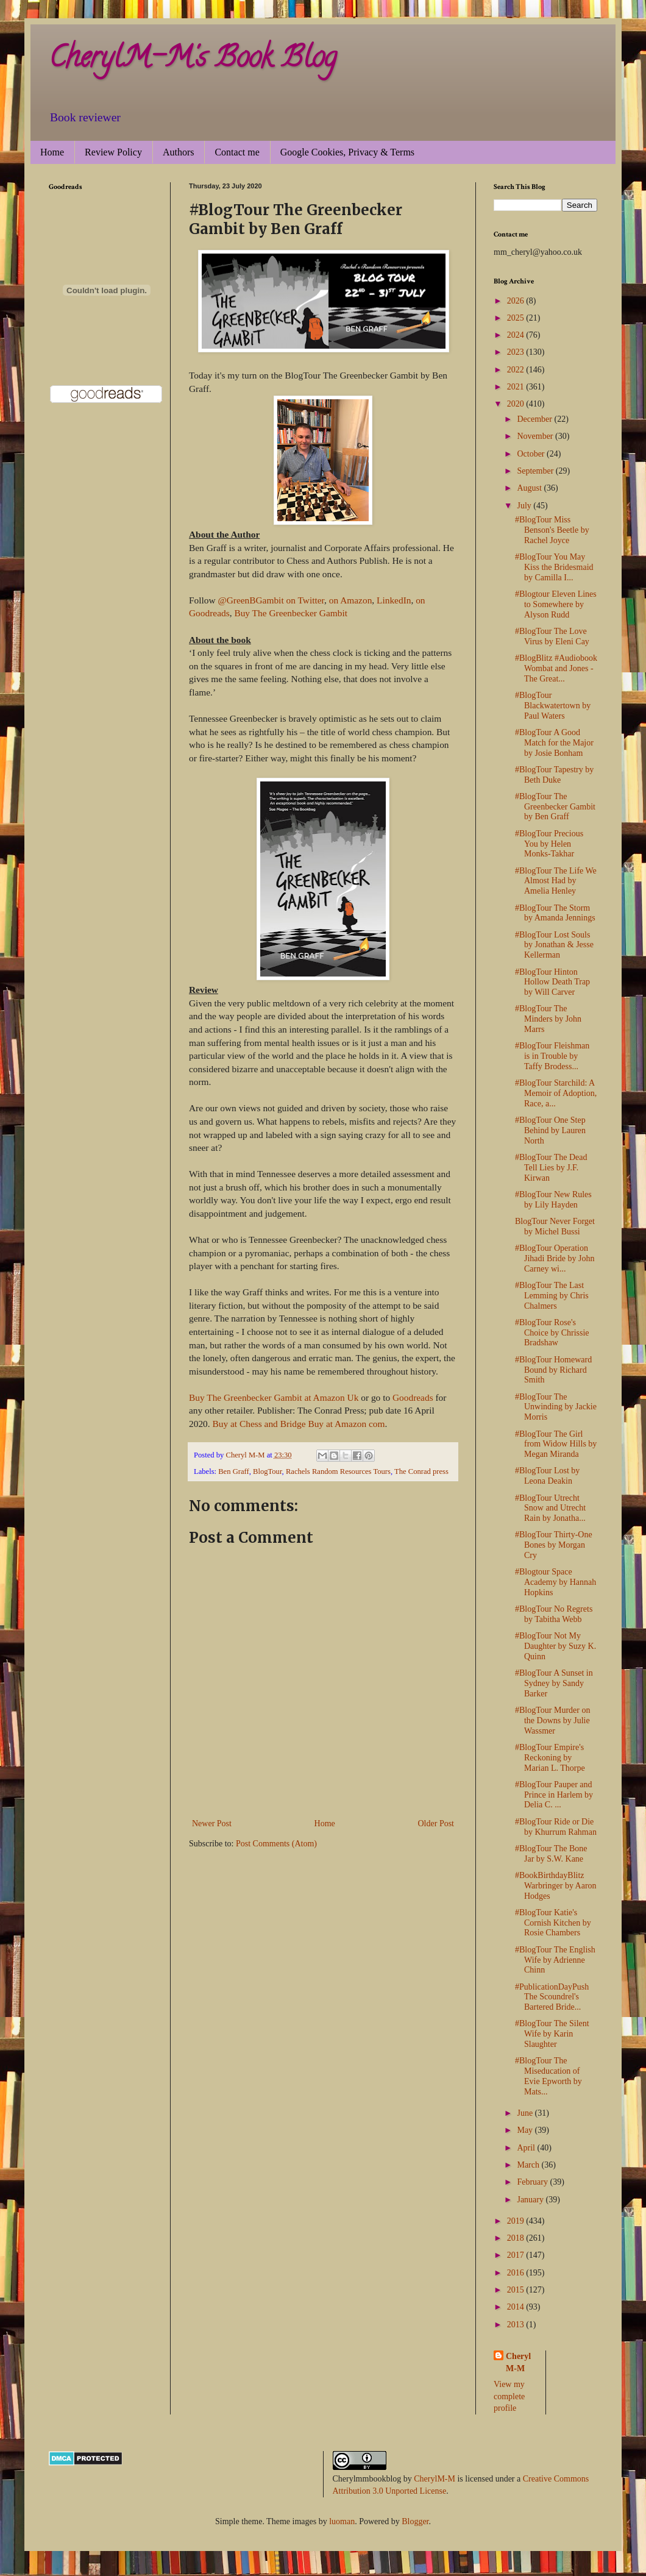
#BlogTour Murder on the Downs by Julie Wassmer (552, 1720)
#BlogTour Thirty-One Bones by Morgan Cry (553, 1545)
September (536, 470)
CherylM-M (434, 2478)
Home (52, 152)
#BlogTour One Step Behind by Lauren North (550, 1130)
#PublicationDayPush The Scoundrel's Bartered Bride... (552, 1997)
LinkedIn (394, 600)
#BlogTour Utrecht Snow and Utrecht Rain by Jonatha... (550, 1508)
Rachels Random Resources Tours (338, 1471)
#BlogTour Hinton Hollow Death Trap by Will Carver (552, 982)
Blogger (415, 2521)
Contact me (237, 152)
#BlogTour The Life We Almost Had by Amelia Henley (556, 881)
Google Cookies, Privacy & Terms (347, 152)
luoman (342, 2521)
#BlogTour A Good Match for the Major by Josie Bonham (554, 743)
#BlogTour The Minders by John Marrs (548, 1019)
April (527, 2147)
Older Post (436, 1823)
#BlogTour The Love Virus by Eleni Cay (552, 636)
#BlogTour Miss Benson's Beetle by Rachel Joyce (552, 530)
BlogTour (267, 1471)
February (533, 2181)
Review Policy (113, 152)
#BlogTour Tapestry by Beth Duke (554, 775)
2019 (517, 2221)
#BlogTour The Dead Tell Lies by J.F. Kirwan (551, 1168)
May (525, 2130)
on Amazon (350, 600)
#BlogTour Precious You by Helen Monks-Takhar (549, 844)
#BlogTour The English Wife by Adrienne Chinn (555, 1960)
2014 (517, 2306)
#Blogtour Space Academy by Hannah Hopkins (555, 1582)
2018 (517, 2238)
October (532, 453)
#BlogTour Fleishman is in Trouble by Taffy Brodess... (552, 1056)
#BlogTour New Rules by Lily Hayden (553, 1199)
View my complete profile (509, 2396)
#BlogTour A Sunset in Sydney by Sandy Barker (554, 1683)
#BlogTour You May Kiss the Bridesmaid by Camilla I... (554, 567)
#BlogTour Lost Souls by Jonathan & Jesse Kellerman (554, 945)
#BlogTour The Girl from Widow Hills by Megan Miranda (556, 1444)
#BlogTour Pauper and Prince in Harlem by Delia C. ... (554, 1795)
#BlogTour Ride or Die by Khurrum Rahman (556, 1827)
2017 (517, 2255)
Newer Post (212, 1823)
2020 (517, 403)
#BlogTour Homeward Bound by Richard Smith (553, 1370)
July (525, 505)
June (525, 2113)
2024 (517, 335)
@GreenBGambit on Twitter (271, 600)
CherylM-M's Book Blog (192, 60)
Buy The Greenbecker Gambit (290, 613)
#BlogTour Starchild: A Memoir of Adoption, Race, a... (556, 1093)
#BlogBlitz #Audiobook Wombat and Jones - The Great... (556, 668)
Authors (178, 152)
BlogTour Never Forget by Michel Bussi (555, 1226)
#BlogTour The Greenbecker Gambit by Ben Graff (555, 807)
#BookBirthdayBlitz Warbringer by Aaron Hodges (556, 1886)
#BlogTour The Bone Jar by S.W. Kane (551, 1853)
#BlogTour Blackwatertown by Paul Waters (553, 705)
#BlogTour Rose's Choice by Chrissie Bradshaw (552, 1333)
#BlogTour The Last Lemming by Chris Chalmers (552, 1296)
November (536, 436)
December (535, 419)
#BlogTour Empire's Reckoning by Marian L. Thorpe (550, 1758)
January (531, 2199)
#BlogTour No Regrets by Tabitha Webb (553, 1614)
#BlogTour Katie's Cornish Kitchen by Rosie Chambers (553, 1923)
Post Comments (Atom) (276, 1843)
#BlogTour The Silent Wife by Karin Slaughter (552, 2034)
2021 (517, 386)
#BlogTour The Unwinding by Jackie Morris (556, 1407)
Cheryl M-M (518, 2362)
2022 (517, 369)
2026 (517, 300)
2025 (517, 317)
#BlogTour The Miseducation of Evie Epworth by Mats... (548, 2076)
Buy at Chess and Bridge (258, 1423)
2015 (517, 2289)
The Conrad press (421, 1471)
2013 (517, 2324)
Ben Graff (233, 1471)
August (530, 488)
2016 (517, 2272)
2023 (517, 352)
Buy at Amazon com (346, 1423)
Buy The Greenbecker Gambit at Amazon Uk (273, 1397)
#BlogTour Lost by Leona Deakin (547, 1475)
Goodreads (411, 1397)
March (529, 2164)
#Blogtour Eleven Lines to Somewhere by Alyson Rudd (556, 604)
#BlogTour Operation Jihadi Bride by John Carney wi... (555, 1258)
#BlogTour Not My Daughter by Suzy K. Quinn (555, 1646)
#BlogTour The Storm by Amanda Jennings (555, 913)
